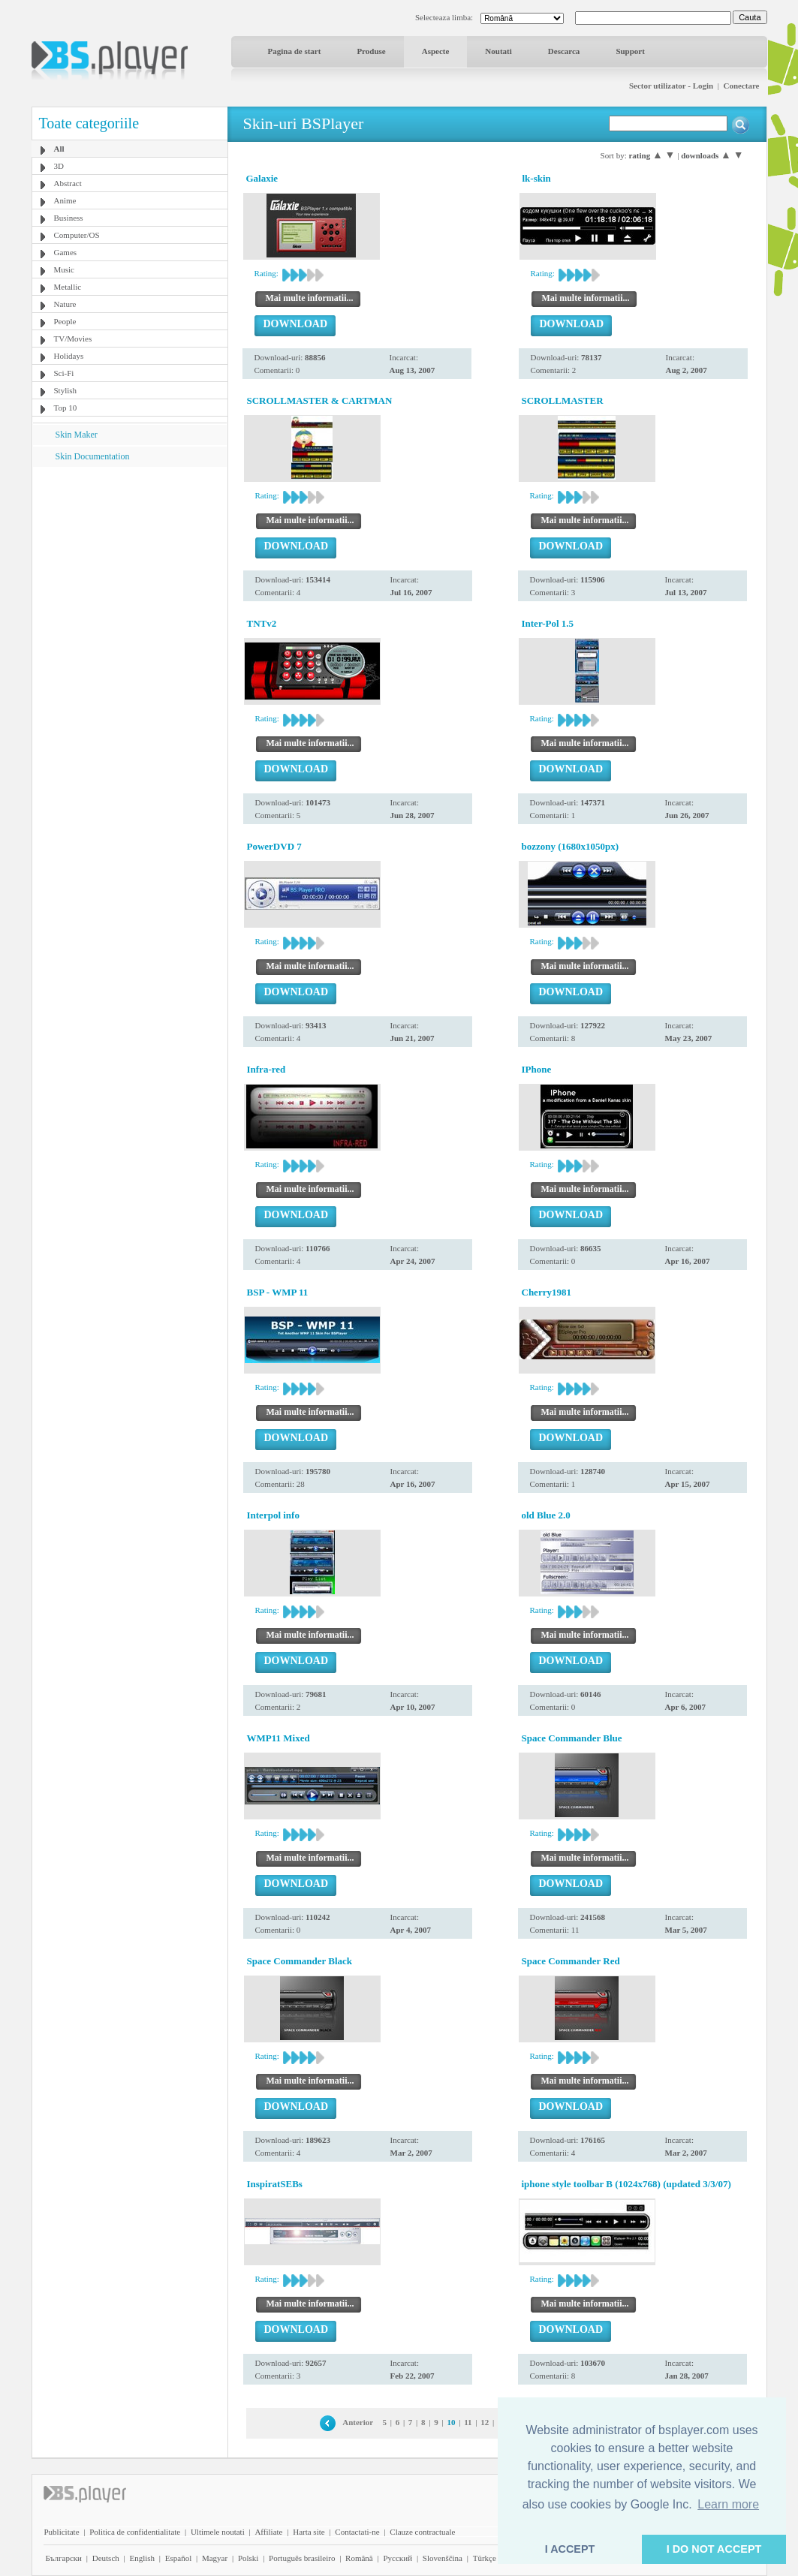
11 (467, 2422)
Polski (248, 2557)
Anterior (357, 2422)
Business (68, 217)
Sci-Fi (64, 373)
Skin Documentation (93, 456)
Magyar (214, 2557)
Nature (65, 303)
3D (59, 165)
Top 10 (65, 407)
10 (451, 2422)
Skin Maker (77, 434)
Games (65, 252)
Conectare (741, 85)
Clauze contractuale (422, 2531)
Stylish (65, 390)
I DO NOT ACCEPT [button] (714, 2549)
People (65, 321)
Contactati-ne (357, 2531)
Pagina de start (294, 51)
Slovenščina (442, 2557)
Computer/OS (77, 234)
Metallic (68, 286)
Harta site (308, 2531)
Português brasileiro (302, 2557)
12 (484, 2422)
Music (64, 269)
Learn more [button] (728, 2504)
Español (178, 2557)
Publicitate (62, 2531)
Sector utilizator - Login (671, 85)
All (59, 148)
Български (64, 2557)
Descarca (564, 51)
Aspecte (436, 51)
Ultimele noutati (218, 2531)
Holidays (69, 355)
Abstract (68, 183)
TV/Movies (73, 338)
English (142, 2557)
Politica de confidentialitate (134, 2531)
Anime (65, 200)
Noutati (498, 51)
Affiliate (268, 2531)
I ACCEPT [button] (570, 2549)
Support (630, 51)
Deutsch (105, 2557)
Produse (371, 51)
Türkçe (484, 2557)
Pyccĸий (397, 2557)
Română (359, 2557)
